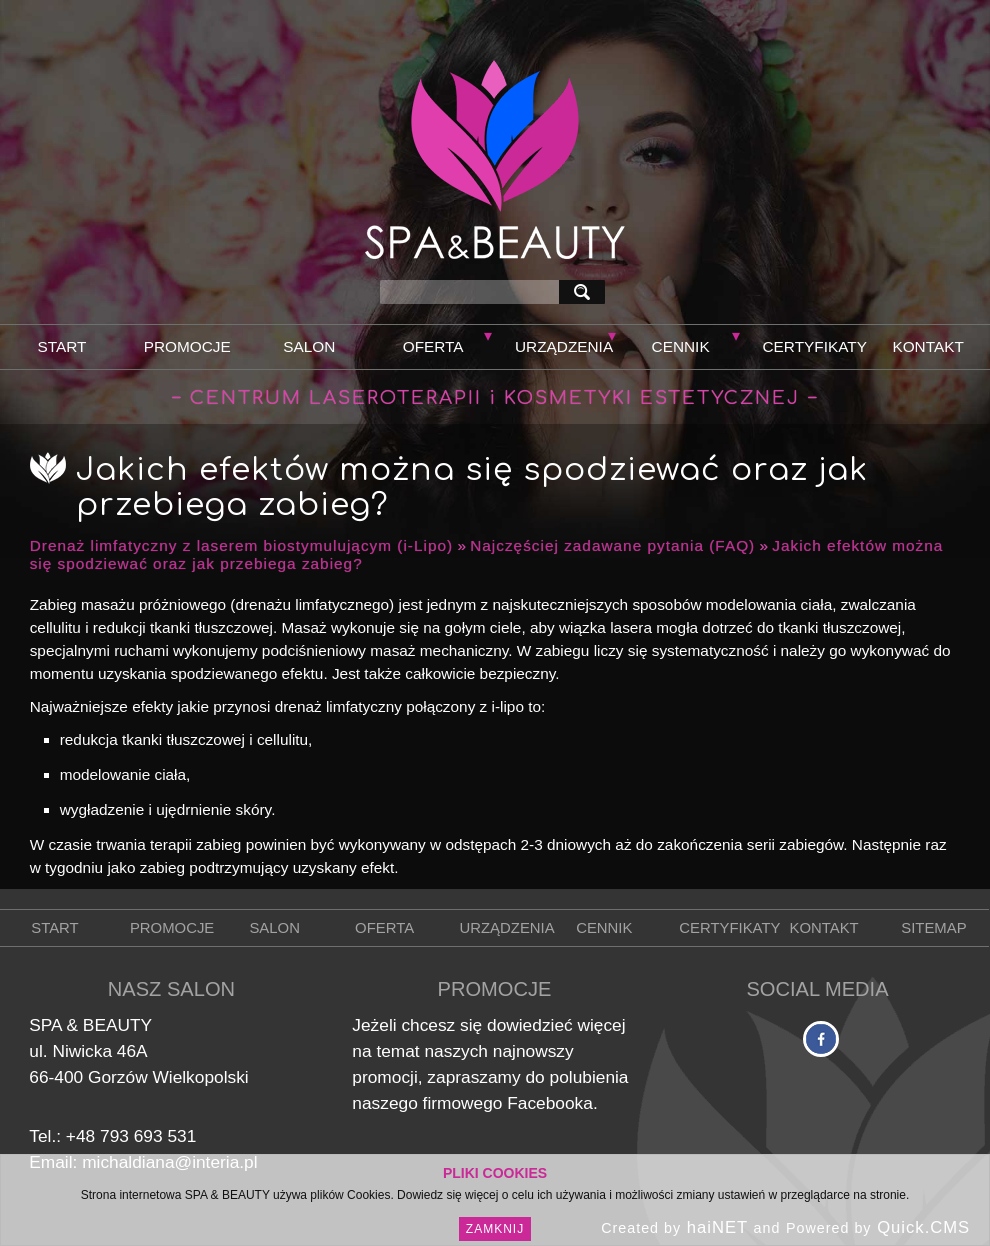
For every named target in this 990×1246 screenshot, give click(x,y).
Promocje (187, 346)
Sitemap (933, 928)
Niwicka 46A (99, 1051)
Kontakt (927, 346)
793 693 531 (148, 1136)
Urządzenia (564, 346)
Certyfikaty (815, 346)
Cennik (681, 346)
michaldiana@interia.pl (169, 1162)
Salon (309, 346)
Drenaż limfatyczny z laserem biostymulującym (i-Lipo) (241, 545)
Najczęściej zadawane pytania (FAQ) (612, 545)
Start (61, 346)
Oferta (433, 346)
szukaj (586, 291)
